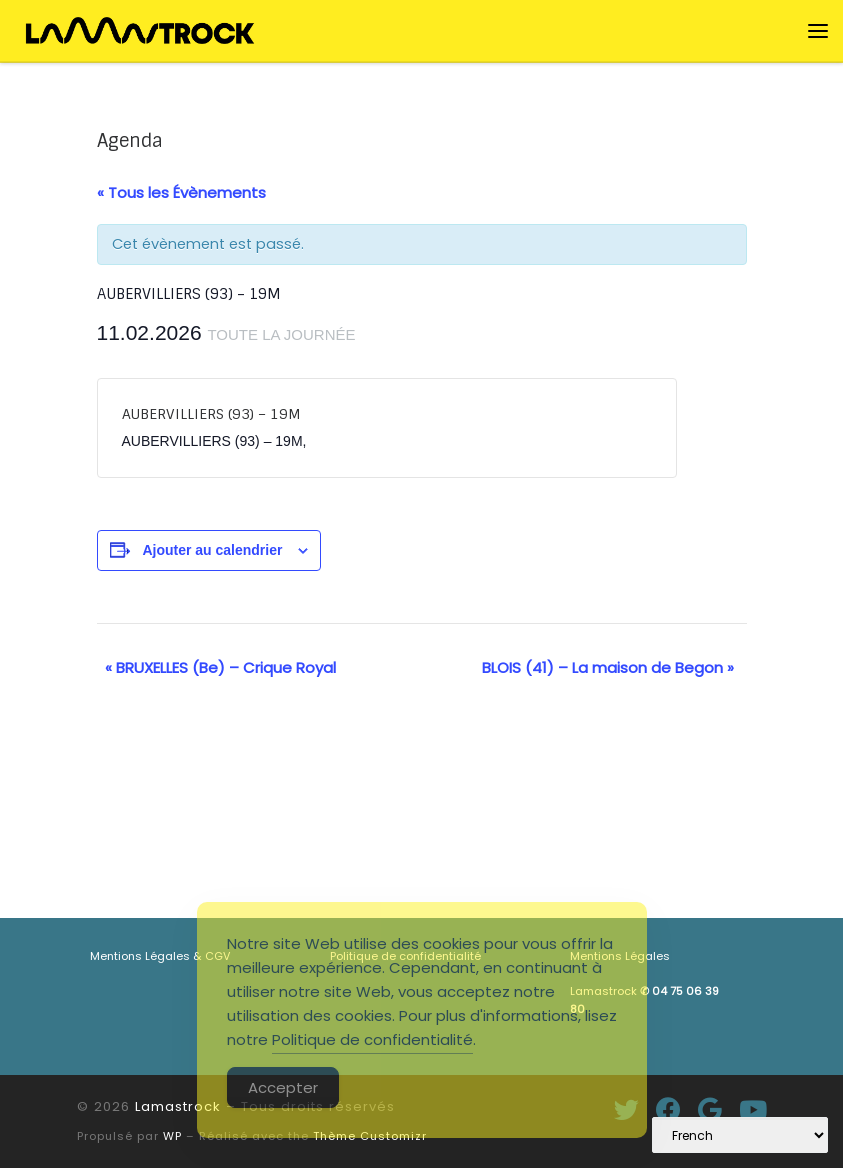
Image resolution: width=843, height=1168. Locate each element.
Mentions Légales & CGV (160, 956)
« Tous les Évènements (181, 192)
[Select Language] (740, 1135)
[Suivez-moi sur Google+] (710, 1109)
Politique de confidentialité (372, 1039)
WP (172, 1136)
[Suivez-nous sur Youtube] (753, 1109)
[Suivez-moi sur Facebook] (668, 1109)
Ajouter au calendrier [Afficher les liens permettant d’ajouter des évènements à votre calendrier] (212, 550)
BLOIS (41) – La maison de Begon (608, 667)
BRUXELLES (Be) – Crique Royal (220, 667)
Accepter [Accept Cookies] (283, 1087)
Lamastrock (178, 1106)
